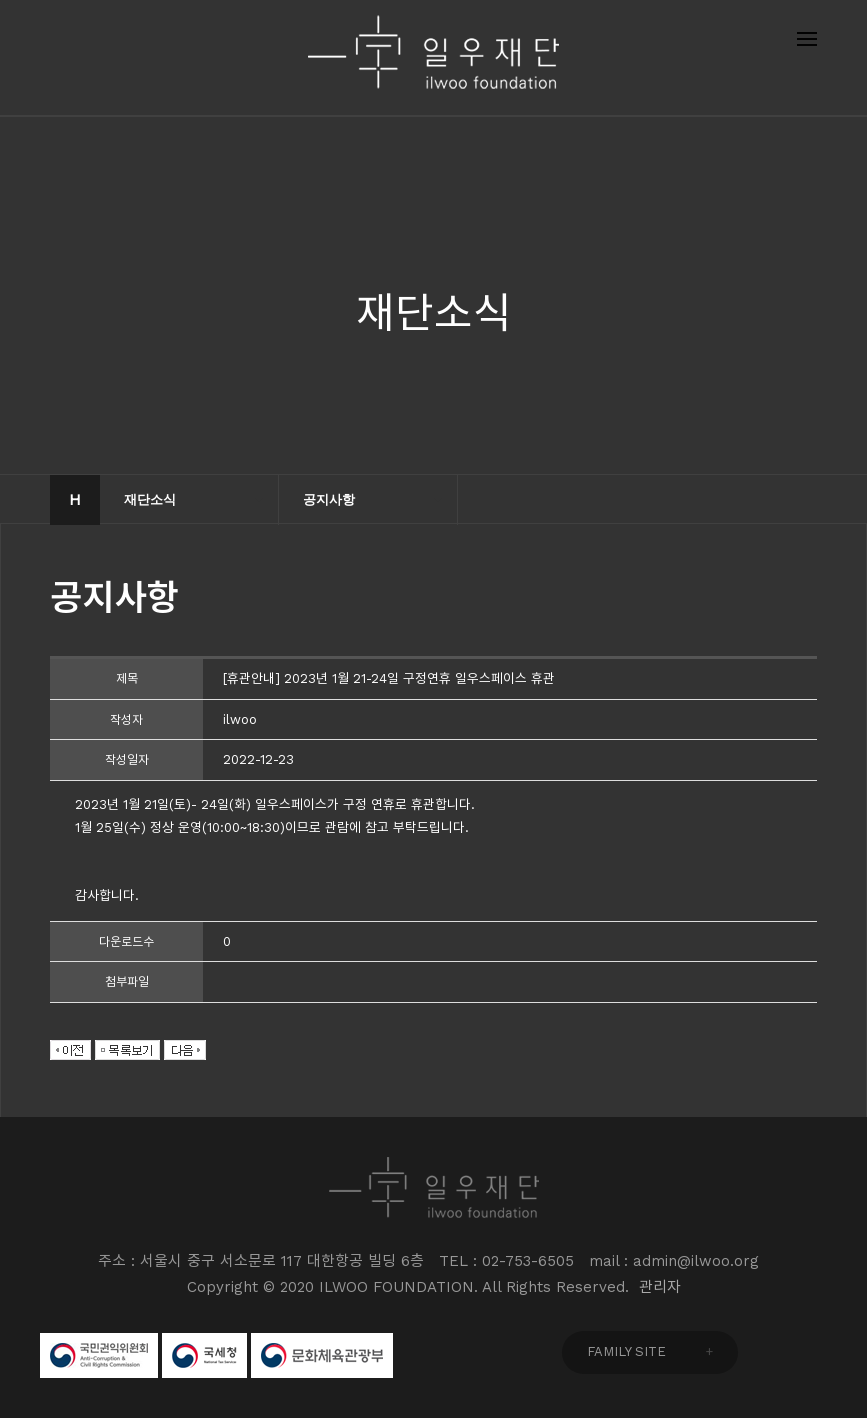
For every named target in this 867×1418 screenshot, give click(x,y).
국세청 (204, 1355)
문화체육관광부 (322, 1355)
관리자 (660, 1287)
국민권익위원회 (99, 1355)
